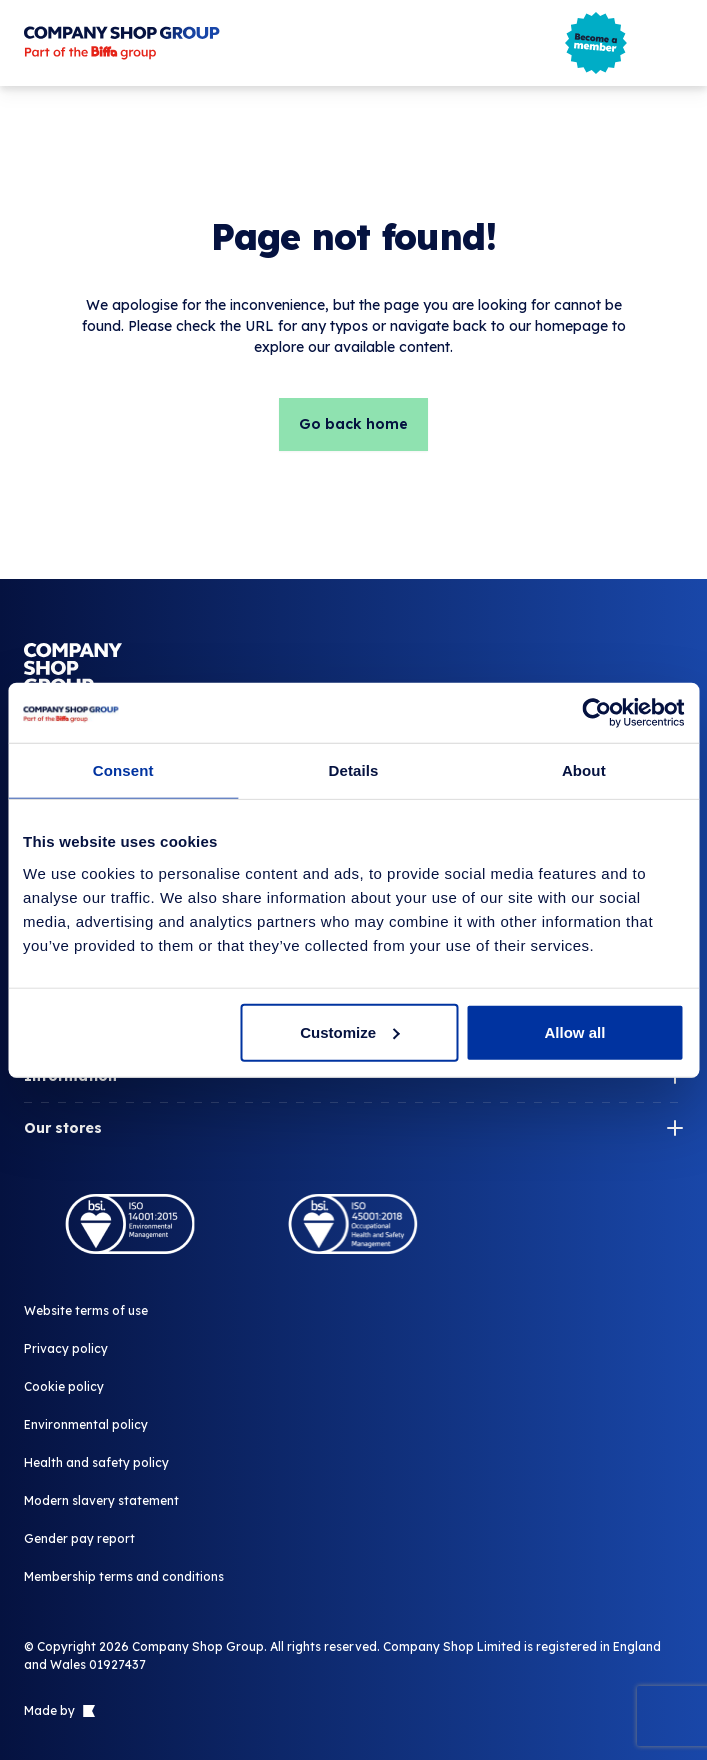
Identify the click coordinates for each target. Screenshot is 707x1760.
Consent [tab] (123, 770)
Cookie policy (64, 1386)
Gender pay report (79, 1538)
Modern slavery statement (101, 1500)
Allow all (575, 1031)
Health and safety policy (96, 1462)
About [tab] (584, 770)
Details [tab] (354, 770)
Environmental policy (86, 1424)
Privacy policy (66, 1348)
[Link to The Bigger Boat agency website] (87, 1711)
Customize (350, 1031)
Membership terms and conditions (124, 1576)
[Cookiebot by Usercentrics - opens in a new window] (596, 713)
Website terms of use (86, 1310)
